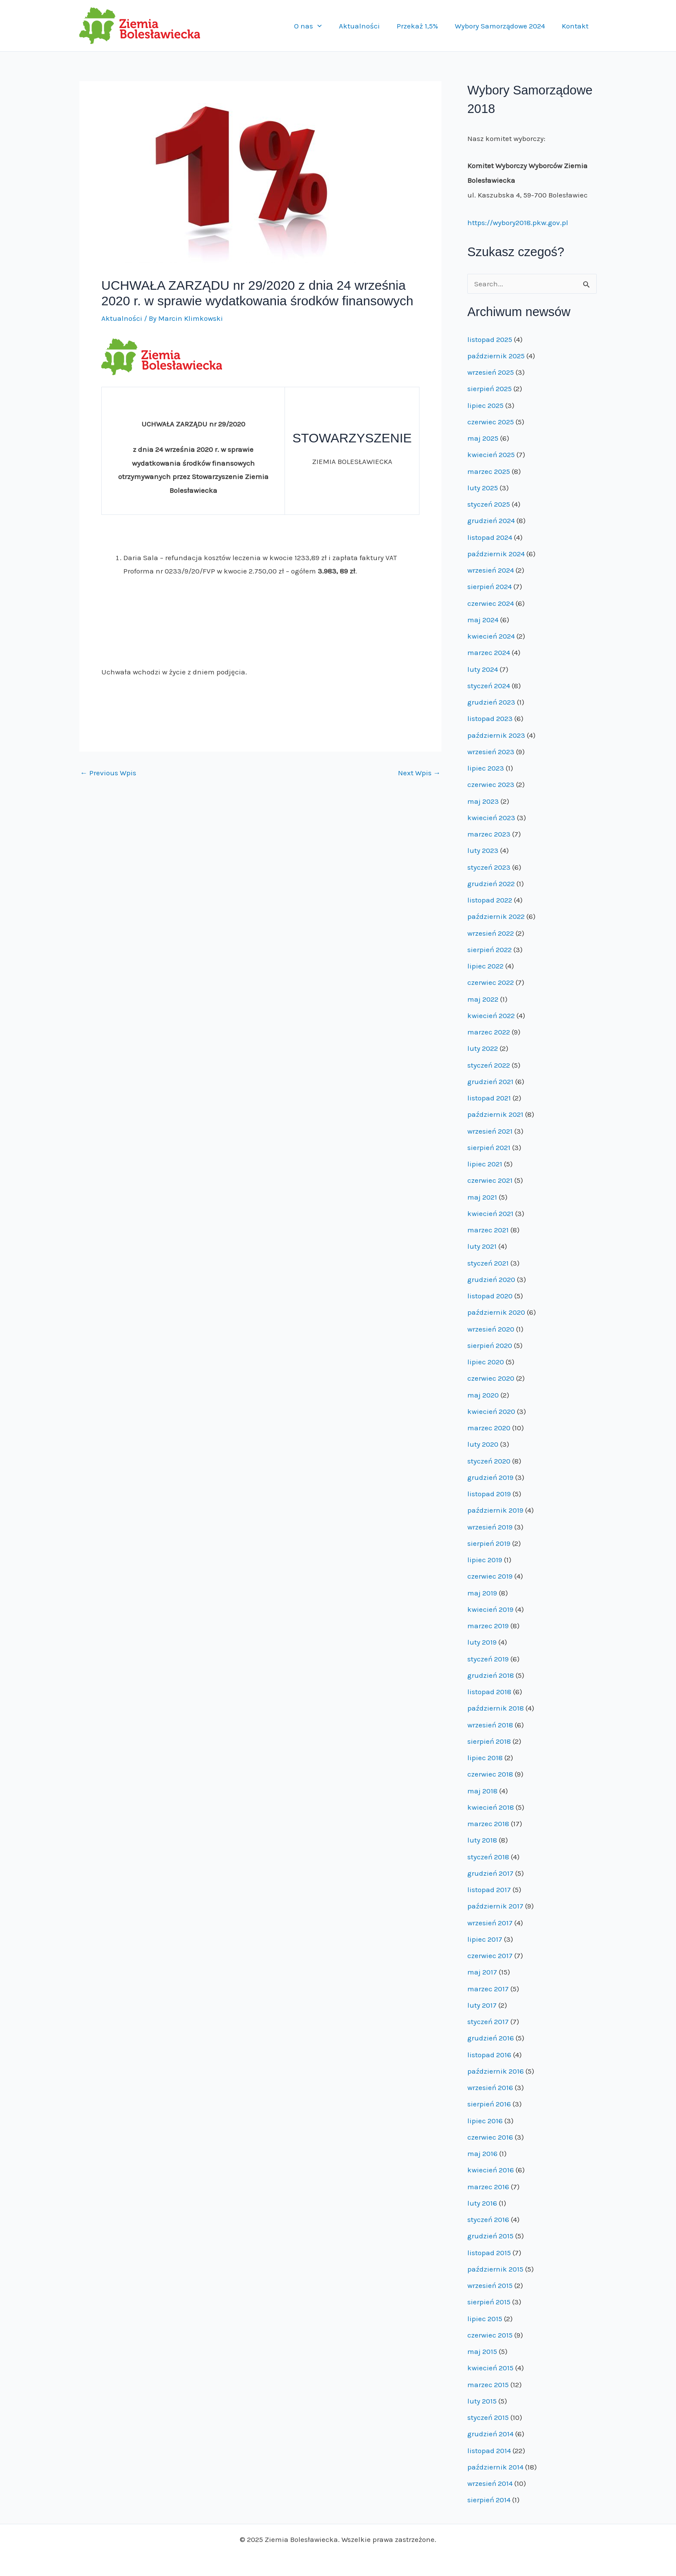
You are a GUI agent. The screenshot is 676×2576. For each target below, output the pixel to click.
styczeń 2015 (488, 2417)
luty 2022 (482, 1048)
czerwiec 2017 (490, 1955)
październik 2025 (496, 355)
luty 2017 (482, 2005)
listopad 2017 (489, 1889)
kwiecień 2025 (491, 454)
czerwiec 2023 (490, 784)
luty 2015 (482, 2401)
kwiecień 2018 (490, 1807)
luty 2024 (482, 669)
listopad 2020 (490, 1295)
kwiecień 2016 (490, 2169)
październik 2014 (495, 2467)
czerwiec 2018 (490, 1774)
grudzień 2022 (491, 883)
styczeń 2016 (488, 2219)
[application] (327, 26)
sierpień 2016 (489, 2104)
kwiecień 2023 (491, 817)
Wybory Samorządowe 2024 (503, 26)
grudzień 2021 (490, 1081)
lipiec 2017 (484, 1939)
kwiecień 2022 (491, 1015)
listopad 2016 (489, 2054)
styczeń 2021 (488, 1263)
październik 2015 (495, 2269)
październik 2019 (495, 1510)
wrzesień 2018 (490, 1724)
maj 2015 (482, 2351)
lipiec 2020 (485, 1361)
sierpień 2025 (489, 388)
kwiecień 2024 (491, 636)
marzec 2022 (488, 1032)
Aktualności (366, 26)
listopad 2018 (489, 1691)
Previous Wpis (108, 773)
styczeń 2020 (488, 1461)
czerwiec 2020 (490, 1378)
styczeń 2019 (488, 1659)
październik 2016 (495, 2071)
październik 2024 (496, 553)
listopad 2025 (489, 339)
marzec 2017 (488, 1988)
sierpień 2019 (488, 1543)
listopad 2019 (489, 1493)
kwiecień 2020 (491, 1411)
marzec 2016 (488, 2186)
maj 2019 (482, 1593)
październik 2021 (495, 1114)
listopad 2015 (489, 2252)
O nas (318, 26)
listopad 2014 (489, 2450)
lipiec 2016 (485, 2120)
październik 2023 (496, 735)
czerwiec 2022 (490, 982)
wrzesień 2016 (490, 2087)
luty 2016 (482, 2203)
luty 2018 (482, 1840)
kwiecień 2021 (490, 1213)
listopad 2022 (489, 900)
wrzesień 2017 (490, 1922)
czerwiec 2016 (490, 2137)
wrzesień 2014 (490, 2483)
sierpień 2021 (488, 1147)
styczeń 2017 (488, 2021)
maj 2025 (482, 438)
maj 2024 (482, 619)
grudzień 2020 (491, 1279)
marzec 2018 (488, 1823)
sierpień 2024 (489, 586)
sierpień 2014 (488, 2499)
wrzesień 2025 (490, 372)
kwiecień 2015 (490, 2367)
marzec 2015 (488, 2384)
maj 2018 (482, 1790)
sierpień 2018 (489, 1741)
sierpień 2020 (489, 1345)
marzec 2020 (488, 1427)
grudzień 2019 (490, 1477)
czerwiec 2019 (490, 1576)
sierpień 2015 (488, 2301)
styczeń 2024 (488, 685)
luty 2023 (482, 850)
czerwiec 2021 (490, 1180)
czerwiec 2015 (490, 2335)
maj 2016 (482, 2153)
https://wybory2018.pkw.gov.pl (517, 222)
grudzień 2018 (490, 1675)
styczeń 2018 (488, 1856)
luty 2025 (482, 487)
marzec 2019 (488, 1625)
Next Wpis (419, 773)
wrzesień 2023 (490, 751)
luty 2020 (482, 1444)
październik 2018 (495, 1708)
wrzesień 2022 (490, 933)
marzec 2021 (488, 1229)
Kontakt (576, 26)
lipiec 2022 (485, 966)
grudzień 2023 (491, 702)
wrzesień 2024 (490, 570)
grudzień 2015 (490, 2235)
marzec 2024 (488, 652)
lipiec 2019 (484, 1559)
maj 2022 (482, 999)
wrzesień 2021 (490, 1131)
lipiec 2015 (484, 2318)
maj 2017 (482, 1972)
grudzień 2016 (490, 2038)
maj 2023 (483, 801)
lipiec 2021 (484, 1164)
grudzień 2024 (491, 520)
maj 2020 (483, 1395)
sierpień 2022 (489, 949)
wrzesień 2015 (490, 2285)
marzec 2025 (488, 471)
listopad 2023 (490, 718)
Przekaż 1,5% (422, 26)
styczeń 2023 (488, 867)
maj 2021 (482, 1197)
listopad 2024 (489, 537)
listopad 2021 (489, 1098)
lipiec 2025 (485, 405)
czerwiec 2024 (490, 603)
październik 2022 (496, 916)
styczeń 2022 (488, 1065)
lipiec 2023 (485, 768)
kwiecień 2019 (490, 1609)
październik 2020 (496, 1312)
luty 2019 (482, 1642)
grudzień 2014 (490, 2433)
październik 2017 (495, 1906)
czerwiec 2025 (490, 421)
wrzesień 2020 (490, 1329)
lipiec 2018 (485, 1757)
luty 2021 (482, 1246)
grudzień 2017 (490, 1873)
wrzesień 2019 (490, 1527)
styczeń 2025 (488, 504)
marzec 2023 (488, 834)
